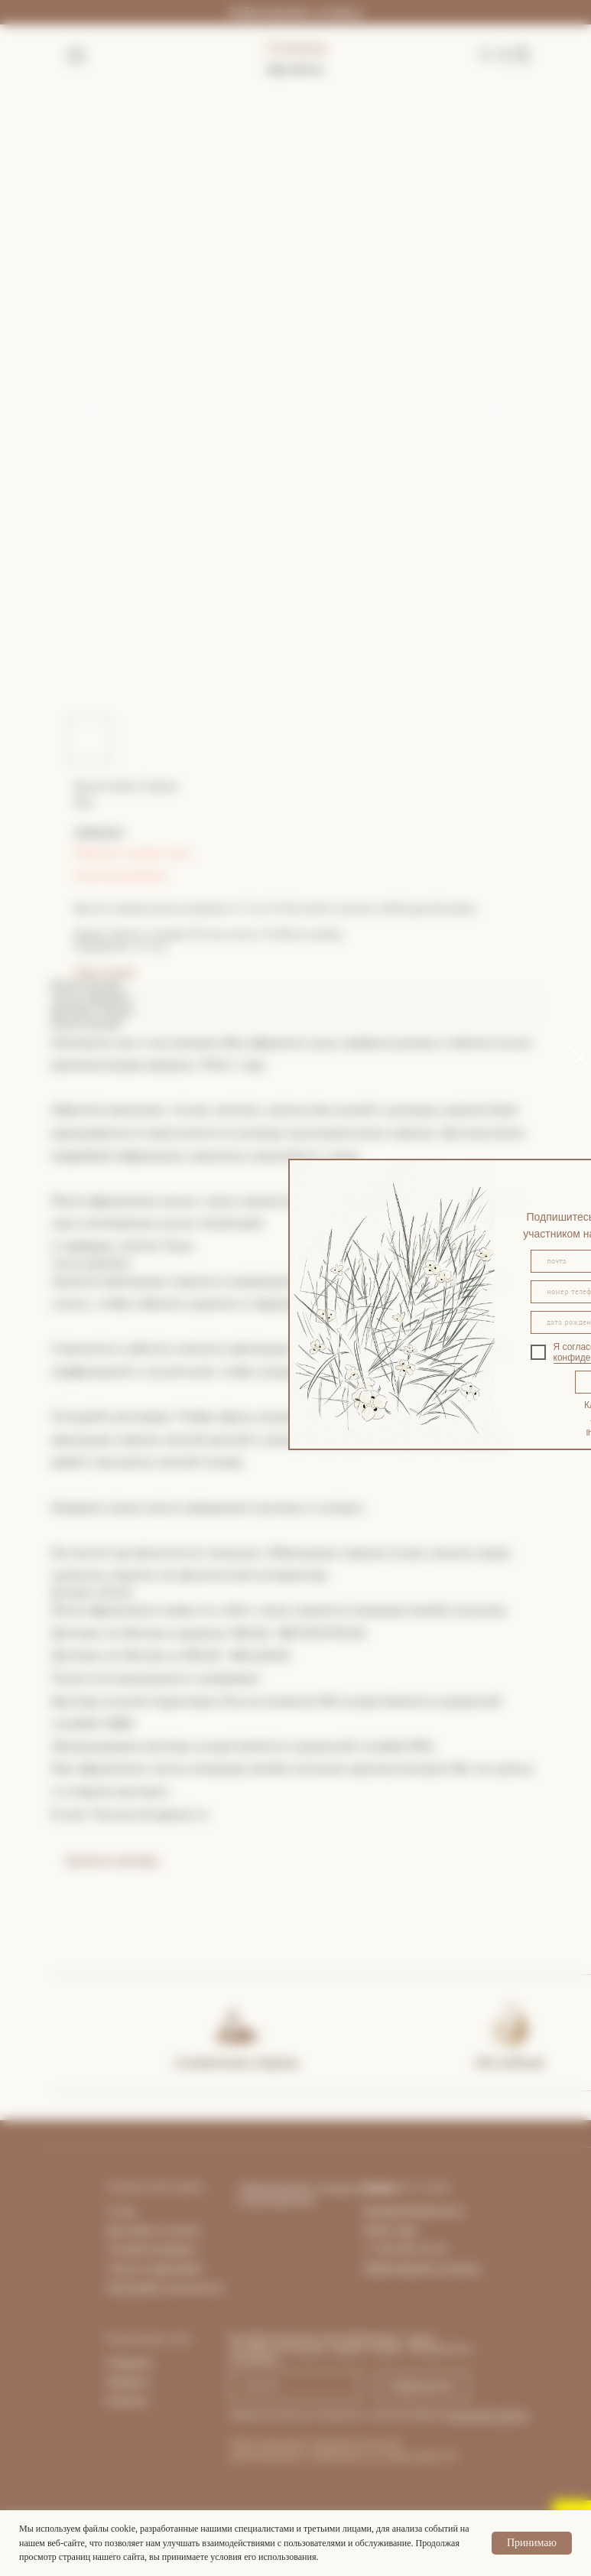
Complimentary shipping (235, 2062)
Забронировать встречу (295, 12)
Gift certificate (510, 2062)
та (194, 2230)
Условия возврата (152, 2249)
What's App (390, 2230)
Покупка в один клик (132, 853)
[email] (295, 2385)
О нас (122, 2211)
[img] (235, 2024)
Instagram (129, 2362)
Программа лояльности (164, 2288)
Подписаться (422, 2385)
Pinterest (127, 2401)
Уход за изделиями (155, 2268)
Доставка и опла (149, 2230)
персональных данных (487, 2415)
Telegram (128, 2382)
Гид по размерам (120, 875)
